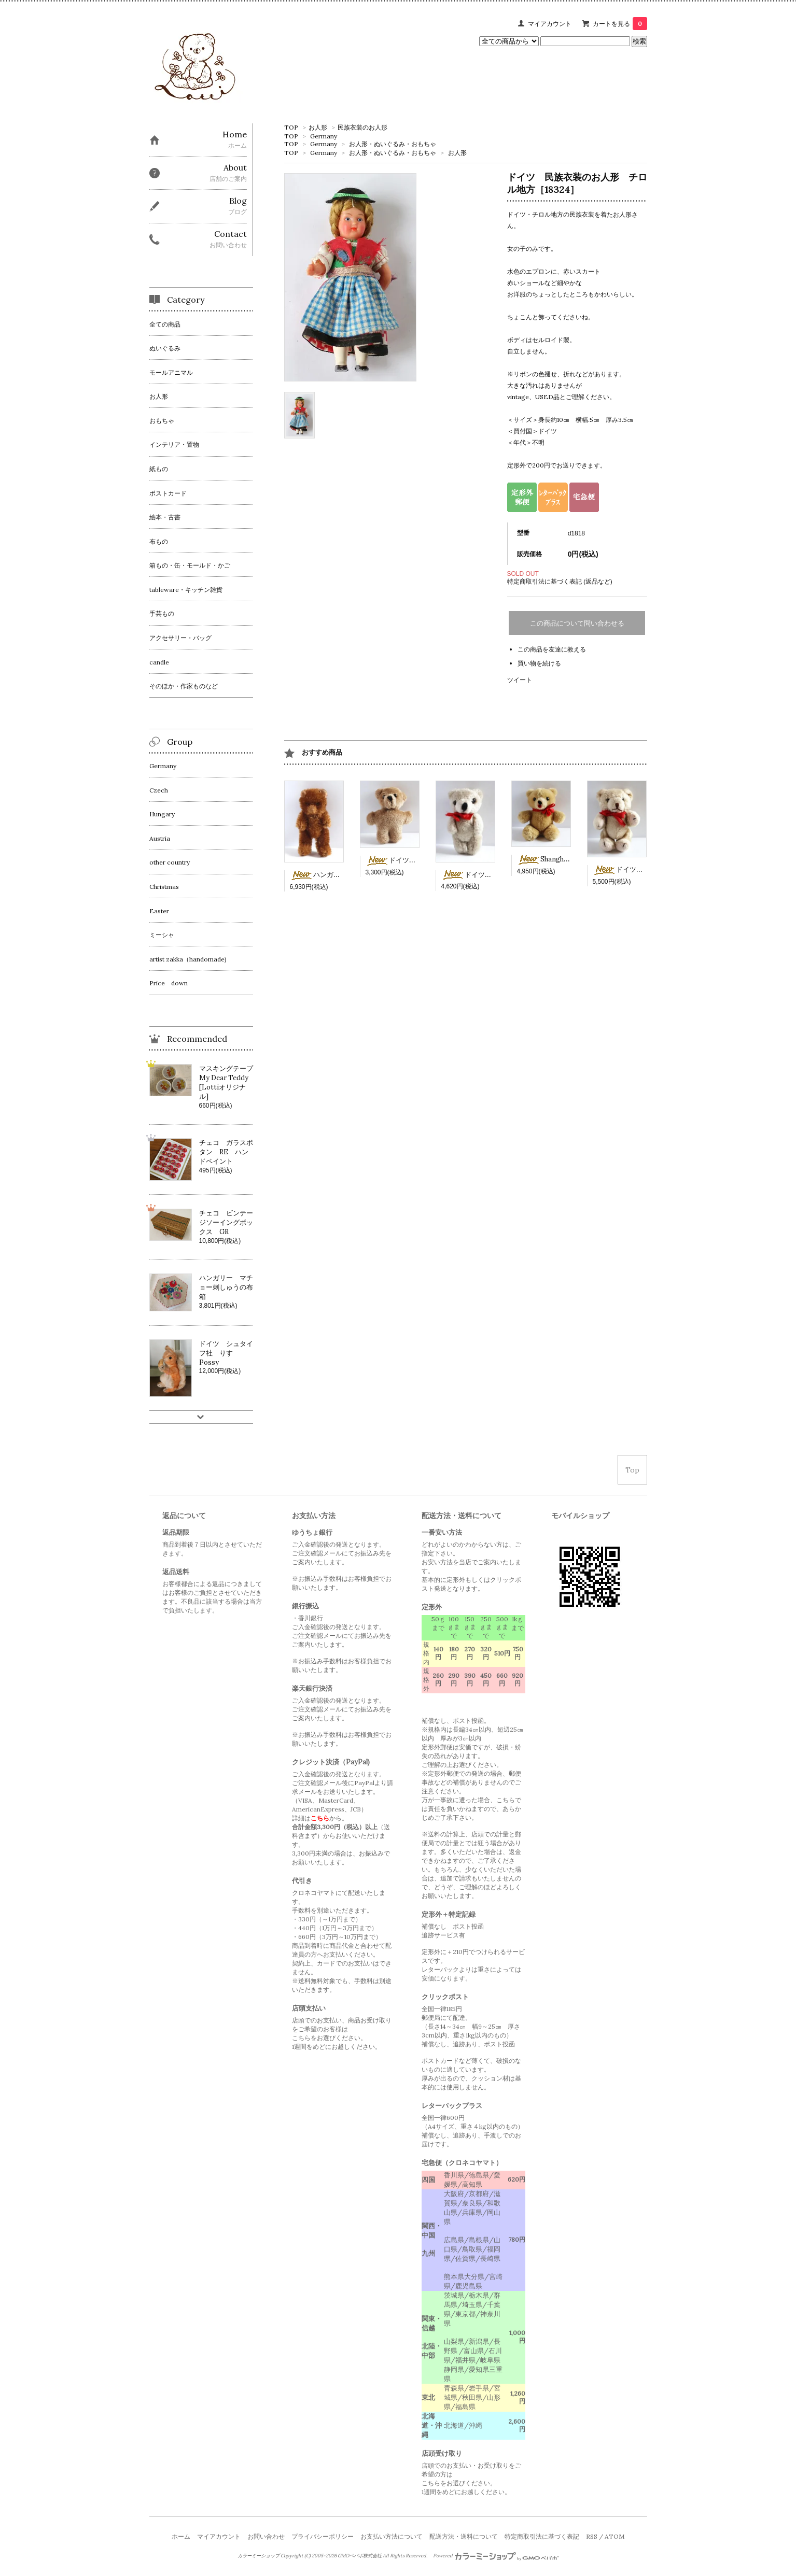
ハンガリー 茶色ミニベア (342, 874)
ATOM (614, 2536)
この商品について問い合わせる (577, 623)
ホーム (181, 2536)
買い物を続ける (539, 663)
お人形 (318, 127)
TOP (291, 127)
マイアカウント (549, 23)
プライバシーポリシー (322, 2536)
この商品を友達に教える (552, 649)
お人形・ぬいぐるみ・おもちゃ (392, 144)
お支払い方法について (391, 2536)
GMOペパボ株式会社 (360, 2556)
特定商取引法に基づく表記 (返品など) (559, 581)
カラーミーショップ (259, 2556)
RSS (591, 2536)
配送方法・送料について (463, 2536)
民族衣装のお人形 (362, 127)
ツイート (519, 680)
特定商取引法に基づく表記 (542, 2536)
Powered (496, 2556)
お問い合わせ (266, 2536)
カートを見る (620, 23)
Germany (323, 136)
